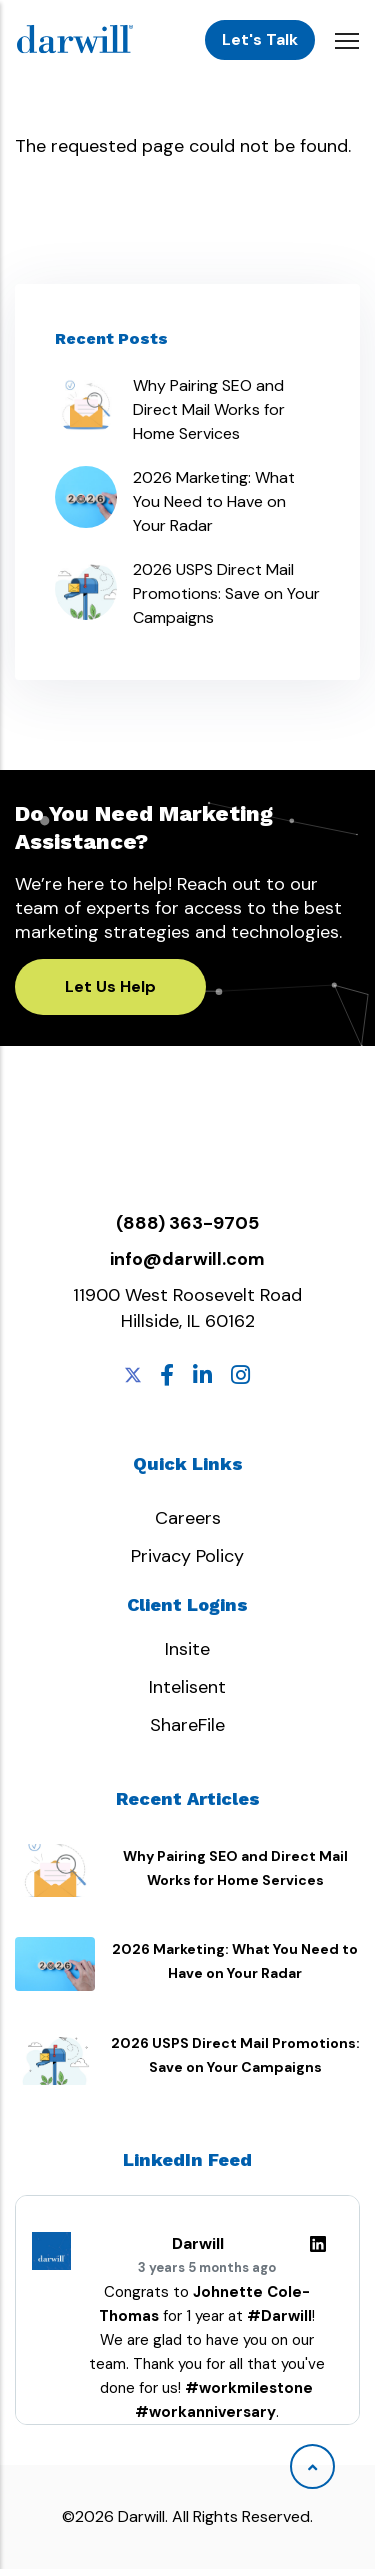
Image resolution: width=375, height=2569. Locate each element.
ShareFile (187, 1725)
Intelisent (187, 1687)
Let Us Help (110, 986)
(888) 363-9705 (187, 1223)
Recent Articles (188, 1798)
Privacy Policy (187, 1556)
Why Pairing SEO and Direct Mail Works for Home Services (209, 409)
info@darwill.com (187, 1259)
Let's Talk (260, 39)
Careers (188, 1518)
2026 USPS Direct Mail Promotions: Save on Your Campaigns (226, 593)
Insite (187, 1649)
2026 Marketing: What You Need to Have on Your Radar (214, 501)
